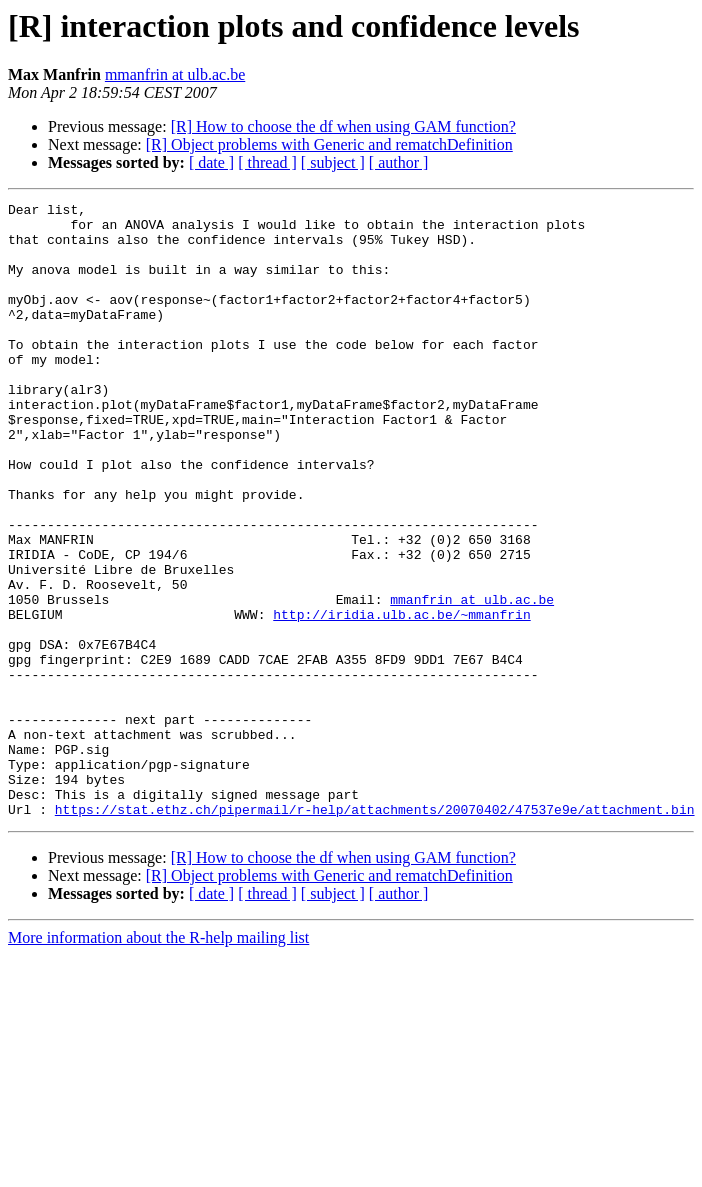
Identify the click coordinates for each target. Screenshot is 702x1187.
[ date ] (211, 162)
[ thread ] (267, 162)
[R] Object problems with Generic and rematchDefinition (329, 144)
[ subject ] (333, 162)
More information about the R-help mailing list (158, 1060)
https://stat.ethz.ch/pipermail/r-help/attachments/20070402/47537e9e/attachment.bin (375, 932)
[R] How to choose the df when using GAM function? (343, 126)
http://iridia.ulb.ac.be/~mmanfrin (401, 698)
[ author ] (399, 162)
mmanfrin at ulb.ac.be (175, 74)
